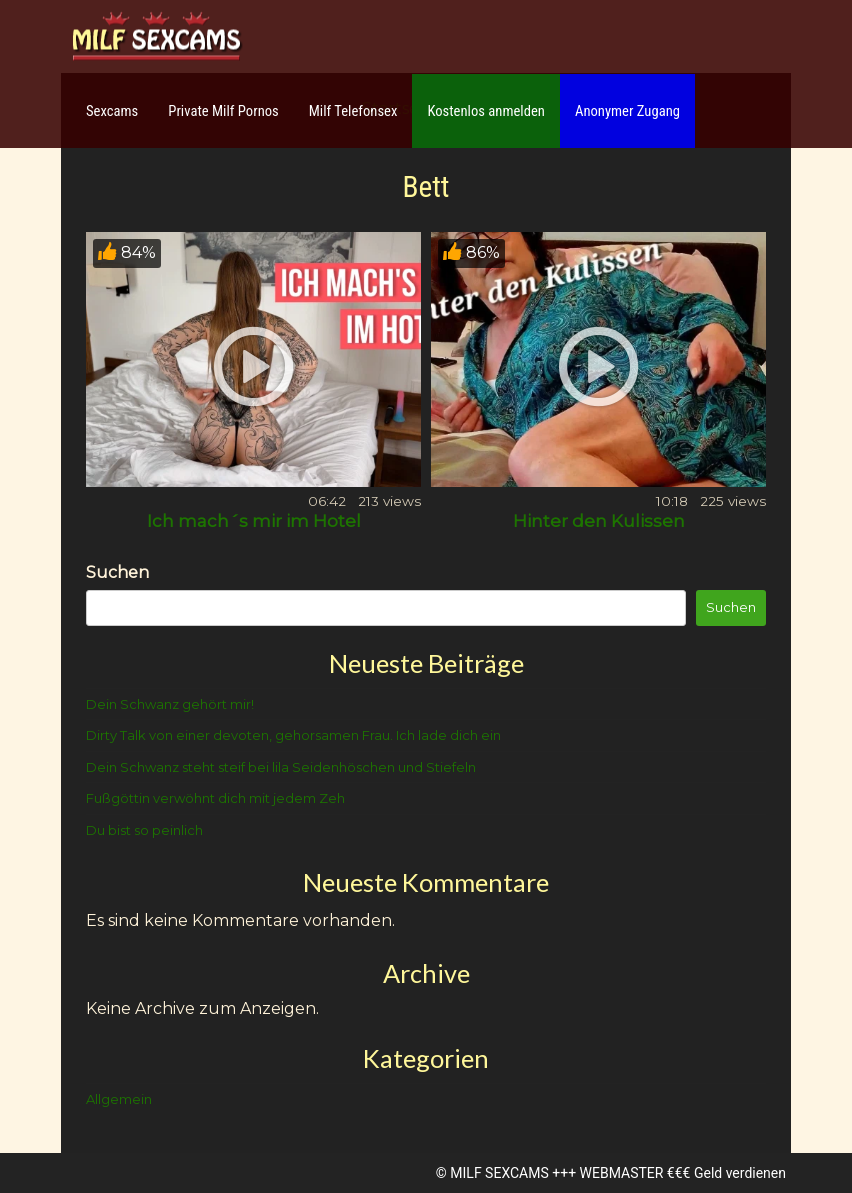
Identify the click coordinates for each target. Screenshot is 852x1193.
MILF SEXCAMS (499, 1173)
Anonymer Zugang (627, 111)
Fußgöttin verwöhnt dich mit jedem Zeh (215, 798)
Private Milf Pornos (223, 111)
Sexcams (112, 111)
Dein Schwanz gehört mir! (170, 704)
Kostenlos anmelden (486, 111)
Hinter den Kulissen (599, 521)
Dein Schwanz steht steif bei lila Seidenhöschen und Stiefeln (281, 767)
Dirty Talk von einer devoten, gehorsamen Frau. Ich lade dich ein (293, 735)
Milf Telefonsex (353, 111)
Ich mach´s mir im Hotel (254, 521)
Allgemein (119, 1099)
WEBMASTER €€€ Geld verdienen (683, 1173)
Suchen (117, 572)
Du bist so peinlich (144, 830)
